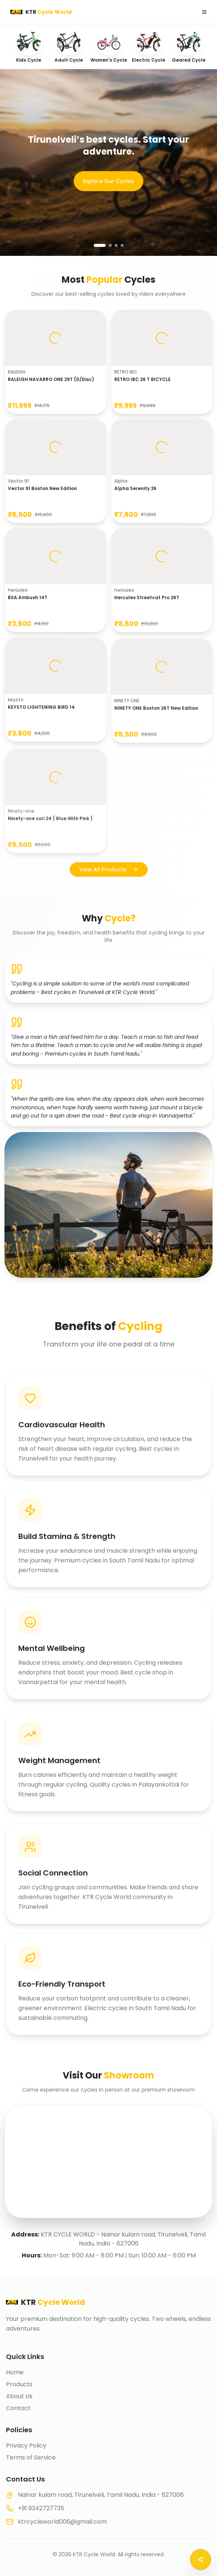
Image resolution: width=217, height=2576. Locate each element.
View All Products (108, 872)
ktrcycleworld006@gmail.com (62, 2521)
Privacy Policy (26, 2445)
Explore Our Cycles (108, 181)
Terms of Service (31, 2457)
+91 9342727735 (41, 2508)
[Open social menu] (200, 2559)
